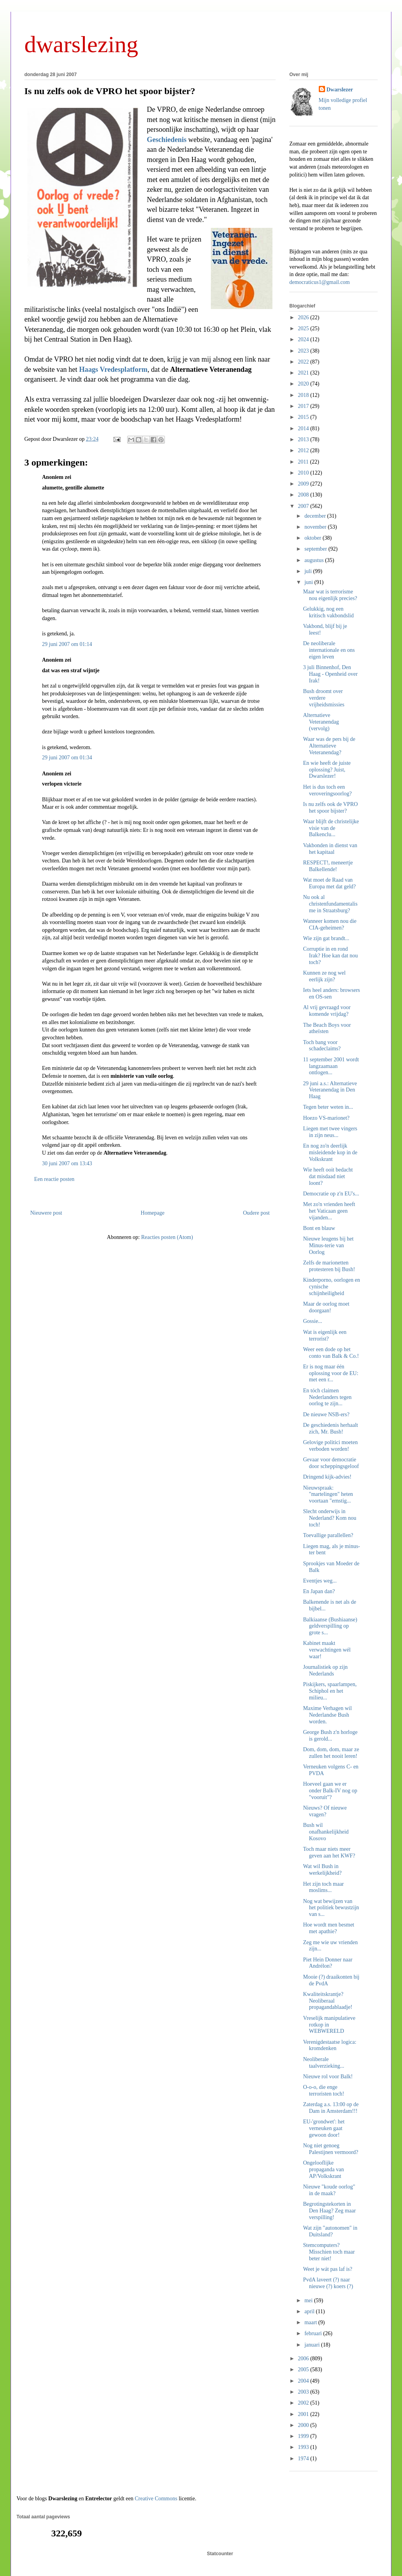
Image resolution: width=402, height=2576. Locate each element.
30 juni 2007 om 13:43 (67, 1163)
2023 (304, 351)
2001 (304, 2414)
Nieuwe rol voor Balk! (328, 2076)
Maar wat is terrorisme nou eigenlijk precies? (330, 595)
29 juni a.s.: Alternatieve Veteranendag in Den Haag (330, 1090)
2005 (304, 2369)
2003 (304, 2392)
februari (313, 2333)
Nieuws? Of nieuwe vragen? (325, 1811)
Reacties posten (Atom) (167, 1237)
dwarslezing (81, 44)
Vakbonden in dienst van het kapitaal (330, 848)
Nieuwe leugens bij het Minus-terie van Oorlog (328, 1245)
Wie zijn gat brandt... (326, 938)
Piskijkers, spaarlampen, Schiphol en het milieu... (329, 1691)
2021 (304, 373)
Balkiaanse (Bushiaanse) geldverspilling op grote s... (330, 1626)
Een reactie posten (54, 1179)
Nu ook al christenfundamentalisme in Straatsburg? (330, 903)
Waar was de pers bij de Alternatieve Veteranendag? (329, 745)
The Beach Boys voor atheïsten (327, 1028)
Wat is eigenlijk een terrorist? (324, 1335)
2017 (304, 406)
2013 (304, 439)
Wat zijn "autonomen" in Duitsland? (330, 2231)
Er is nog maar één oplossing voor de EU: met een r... (330, 1373)
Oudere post (256, 1213)
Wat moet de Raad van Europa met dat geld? (329, 883)
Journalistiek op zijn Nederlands (325, 1670)
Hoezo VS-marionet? (326, 1118)
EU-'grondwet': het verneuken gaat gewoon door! (324, 2128)
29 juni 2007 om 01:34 (67, 757)
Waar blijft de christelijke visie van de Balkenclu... (331, 828)
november (315, 527)
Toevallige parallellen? (328, 1535)
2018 (304, 395)
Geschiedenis (166, 140)
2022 (304, 362)
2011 (304, 462)
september (316, 549)
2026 (304, 317)
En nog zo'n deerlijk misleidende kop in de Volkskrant (330, 1152)
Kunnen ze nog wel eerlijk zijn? (324, 976)
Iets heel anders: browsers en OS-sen (331, 993)
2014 (304, 428)
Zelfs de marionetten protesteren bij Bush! (329, 1266)
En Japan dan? (319, 1591)
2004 (304, 2381)
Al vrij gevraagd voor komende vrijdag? (327, 1010)
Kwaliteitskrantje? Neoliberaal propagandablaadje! (327, 2000)
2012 (304, 450)
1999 (304, 2436)
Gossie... (312, 1321)
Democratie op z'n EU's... (331, 1194)
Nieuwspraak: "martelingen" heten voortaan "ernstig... (328, 1494)
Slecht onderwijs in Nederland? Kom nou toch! (329, 1518)
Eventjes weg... (320, 1581)
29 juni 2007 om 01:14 (67, 644)
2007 (304, 506)
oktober (313, 538)
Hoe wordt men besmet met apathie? (328, 1928)
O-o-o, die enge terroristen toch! (323, 2090)
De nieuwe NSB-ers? (326, 1414)
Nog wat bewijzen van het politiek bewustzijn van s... (331, 1907)
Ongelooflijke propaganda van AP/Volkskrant (323, 2169)
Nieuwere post (46, 1213)
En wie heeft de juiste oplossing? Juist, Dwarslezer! (327, 769)
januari (312, 2345)
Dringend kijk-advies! (327, 1477)
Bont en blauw (319, 1228)
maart (311, 2322)
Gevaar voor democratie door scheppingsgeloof (331, 1463)
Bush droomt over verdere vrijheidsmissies (323, 698)
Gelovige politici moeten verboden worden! (330, 1445)
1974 (304, 2458)
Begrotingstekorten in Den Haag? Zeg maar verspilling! (329, 2210)
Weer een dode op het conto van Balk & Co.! (331, 1352)
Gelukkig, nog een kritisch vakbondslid (328, 612)
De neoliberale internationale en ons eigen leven (329, 650)
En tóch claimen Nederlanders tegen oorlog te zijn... (327, 1397)
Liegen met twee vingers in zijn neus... (330, 1132)
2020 (304, 384)
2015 (304, 417)
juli (308, 571)
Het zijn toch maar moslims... (323, 1887)
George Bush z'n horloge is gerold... (330, 1735)
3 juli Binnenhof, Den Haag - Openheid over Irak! (330, 674)
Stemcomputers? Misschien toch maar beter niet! (329, 2251)
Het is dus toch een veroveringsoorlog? (327, 790)
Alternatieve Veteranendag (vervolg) (321, 721)
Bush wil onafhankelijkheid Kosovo (326, 1831)
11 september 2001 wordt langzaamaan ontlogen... (331, 1066)
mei (309, 2300)
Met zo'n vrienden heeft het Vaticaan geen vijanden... (329, 1211)
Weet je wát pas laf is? (327, 2269)
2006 (304, 2358)
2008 (304, 495)
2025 (304, 328)
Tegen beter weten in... (328, 1107)
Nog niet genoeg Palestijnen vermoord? (330, 2149)
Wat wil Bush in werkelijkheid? (322, 1869)
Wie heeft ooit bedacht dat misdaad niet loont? (328, 1176)
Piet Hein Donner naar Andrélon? (328, 1963)
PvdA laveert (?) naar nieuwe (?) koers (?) (328, 2283)
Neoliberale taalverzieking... (323, 2062)
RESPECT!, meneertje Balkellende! (328, 866)
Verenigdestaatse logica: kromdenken (329, 2045)
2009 (304, 484)
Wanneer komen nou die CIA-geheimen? (329, 924)
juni (309, 582)
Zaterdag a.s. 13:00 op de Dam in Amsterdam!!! (331, 2107)
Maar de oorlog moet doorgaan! (326, 1307)
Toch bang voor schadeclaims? (322, 1045)
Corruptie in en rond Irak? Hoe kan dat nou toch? (330, 955)
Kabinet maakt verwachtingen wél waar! (327, 1649)
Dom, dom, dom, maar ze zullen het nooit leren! (331, 1752)
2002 (304, 2403)
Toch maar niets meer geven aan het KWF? (329, 1852)
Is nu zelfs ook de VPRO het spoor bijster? (109, 91)
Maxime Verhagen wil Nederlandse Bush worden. (327, 1715)
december (315, 516)
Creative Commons (156, 2498)
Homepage (152, 1213)
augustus (314, 560)
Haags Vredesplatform (113, 369)
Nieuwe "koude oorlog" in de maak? (329, 2190)
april (310, 2311)
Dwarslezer (340, 90)
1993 (304, 2447)
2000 (304, 2425)
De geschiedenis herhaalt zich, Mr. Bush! (330, 1428)
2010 (304, 473)
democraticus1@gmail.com (319, 282)
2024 (304, 339)
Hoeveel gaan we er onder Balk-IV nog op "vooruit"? (330, 1790)
